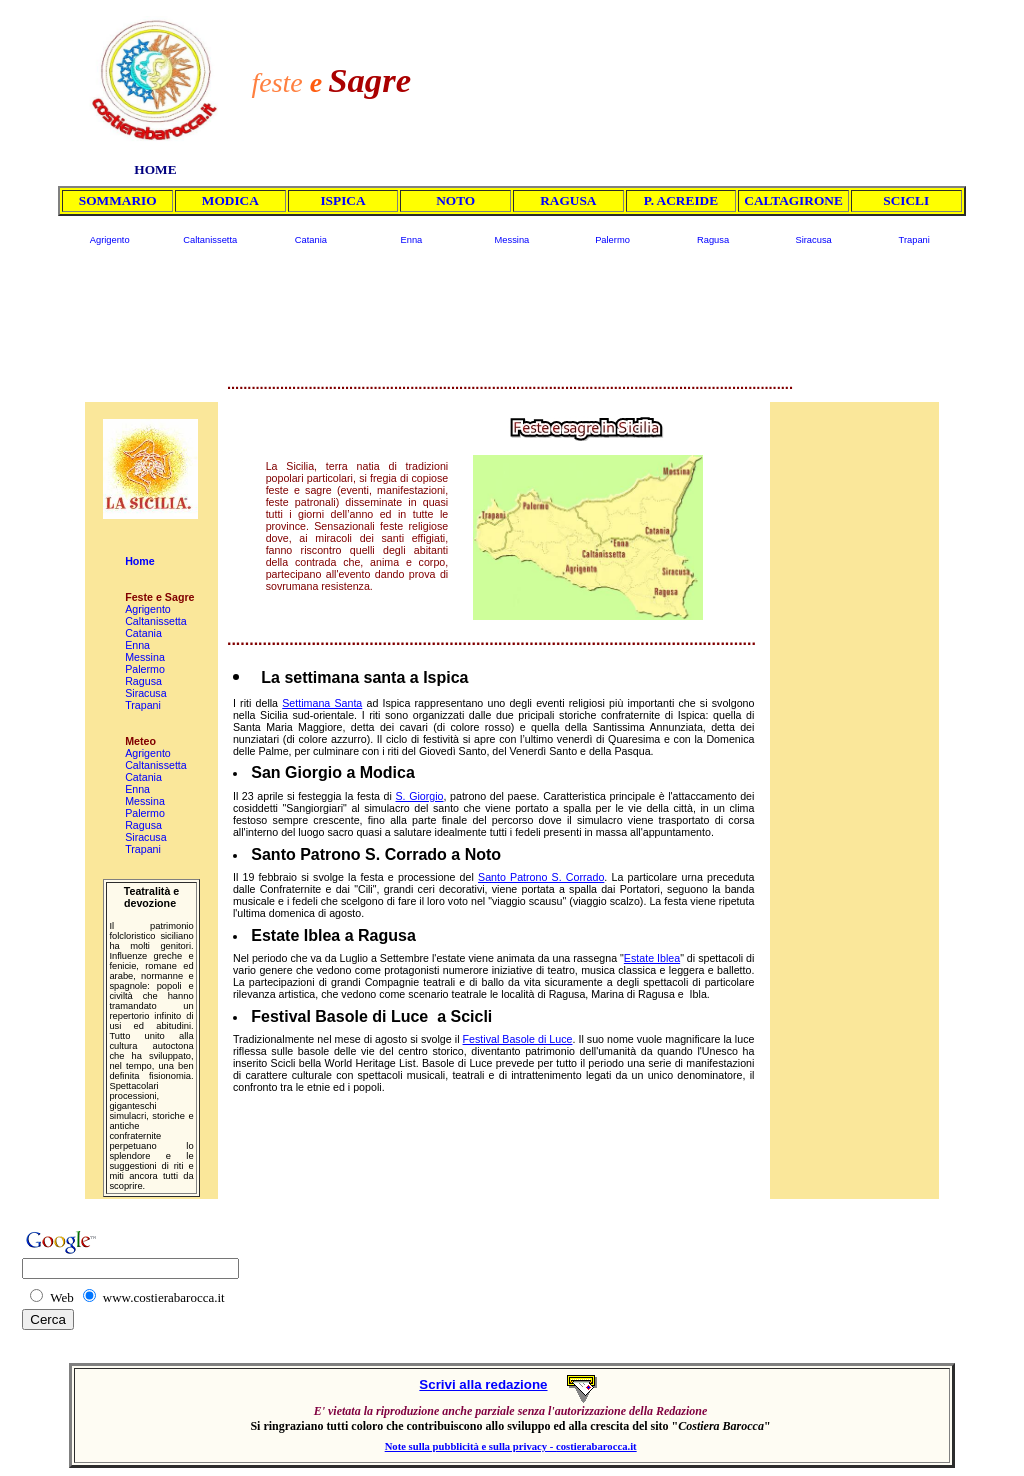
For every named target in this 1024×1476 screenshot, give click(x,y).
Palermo (612, 240)
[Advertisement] (717, 72)
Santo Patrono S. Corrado (541, 877)
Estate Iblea (652, 958)
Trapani (914, 240)
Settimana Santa (322, 703)
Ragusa (713, 240)
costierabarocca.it (596, 1446)
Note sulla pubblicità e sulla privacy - (470, 1446)
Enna (411, 240)
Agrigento (110, 240)
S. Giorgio (419, 796)
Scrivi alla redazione (483, 1384)
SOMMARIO (118, 200)
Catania (311, 240)
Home (140, 561)
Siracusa (813, 240)
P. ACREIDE (681, 200)
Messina (512, 240)
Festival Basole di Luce (518, 1039)
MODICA (230, 200)
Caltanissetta (210, 240)
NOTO (455, 200)
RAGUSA (568, 200)
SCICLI (906, 200)
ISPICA (342, 200)
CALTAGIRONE (793, 200)
